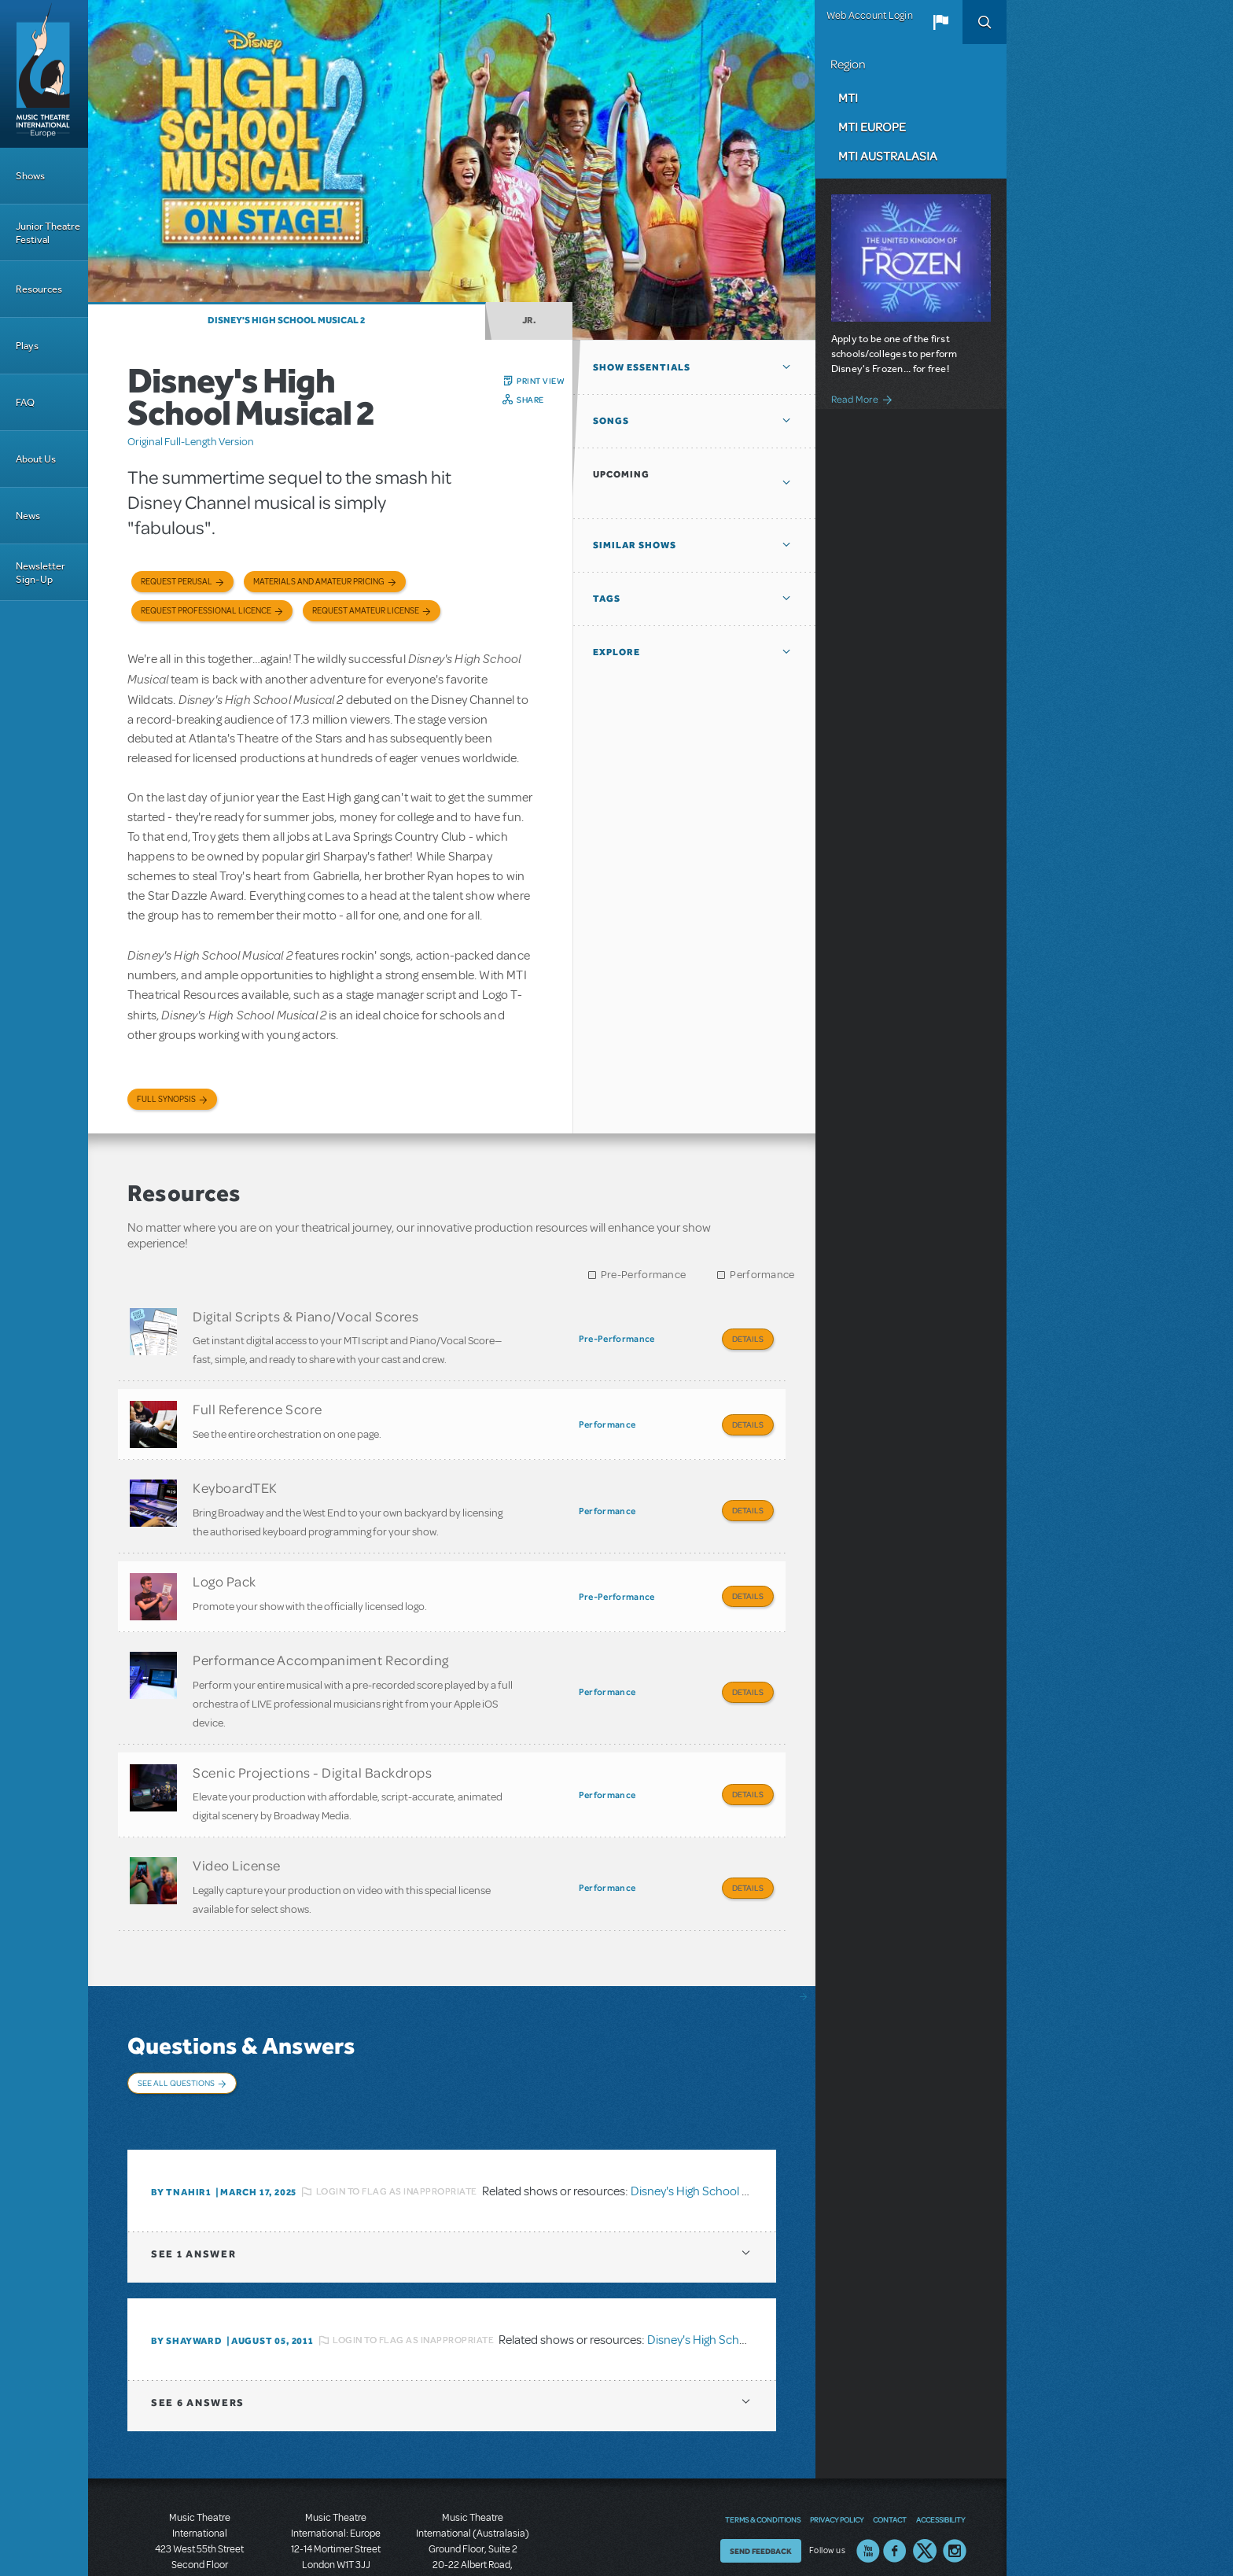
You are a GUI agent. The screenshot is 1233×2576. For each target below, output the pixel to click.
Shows (30, 175)
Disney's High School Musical (722, 2264)
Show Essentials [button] (641, 367)
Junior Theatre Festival (48, 232)
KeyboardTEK (235, 1471)
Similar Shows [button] (634, 545)
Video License (237, 1817)
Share (530, 399)
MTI (848, 97)
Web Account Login (869, 15)
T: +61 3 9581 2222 (472, 2536)
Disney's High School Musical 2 (286, 320)
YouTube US (868, 2475)
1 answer (193, 2178)
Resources (39, 289)
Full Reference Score (257, 1401)
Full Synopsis (166, 1099)
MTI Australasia (887, 156)
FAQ (25, 402)
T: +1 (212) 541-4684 (199, 2521)
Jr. (529, 320)
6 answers (198, 2327)
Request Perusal (176, 582)
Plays (27, 345)
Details (748, 1338)
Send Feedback (761, 2475)
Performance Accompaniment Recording (321, 1628)
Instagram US (954, 2475)
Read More (854, 398)
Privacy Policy (836, 2444)
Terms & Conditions (763, 2444)
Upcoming (621, 474)
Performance (762, 1274)
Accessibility (940, 2444)
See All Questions (176, 2027)
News (28, 515)
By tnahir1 (181, 2116)
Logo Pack (224, 1557)
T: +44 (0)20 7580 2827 (336, 2505)
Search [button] (984, 22)
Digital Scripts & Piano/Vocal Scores (305, 1316)
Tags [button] (606, 598)
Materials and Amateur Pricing (319, 582)
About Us (36, 459)
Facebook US (895, 2475)
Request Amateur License (365, 611)
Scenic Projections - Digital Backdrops (312, 1732)
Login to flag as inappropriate (396, 2116)
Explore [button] (616, 652)
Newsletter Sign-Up (40, 572)
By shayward (187, 2265)
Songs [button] (611, 420)
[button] (940, 22)
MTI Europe (872, 127)
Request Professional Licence (206, 611)
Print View (541, 380)
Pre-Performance (643, 1274)
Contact (890, 2444)
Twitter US (925, 2475)
